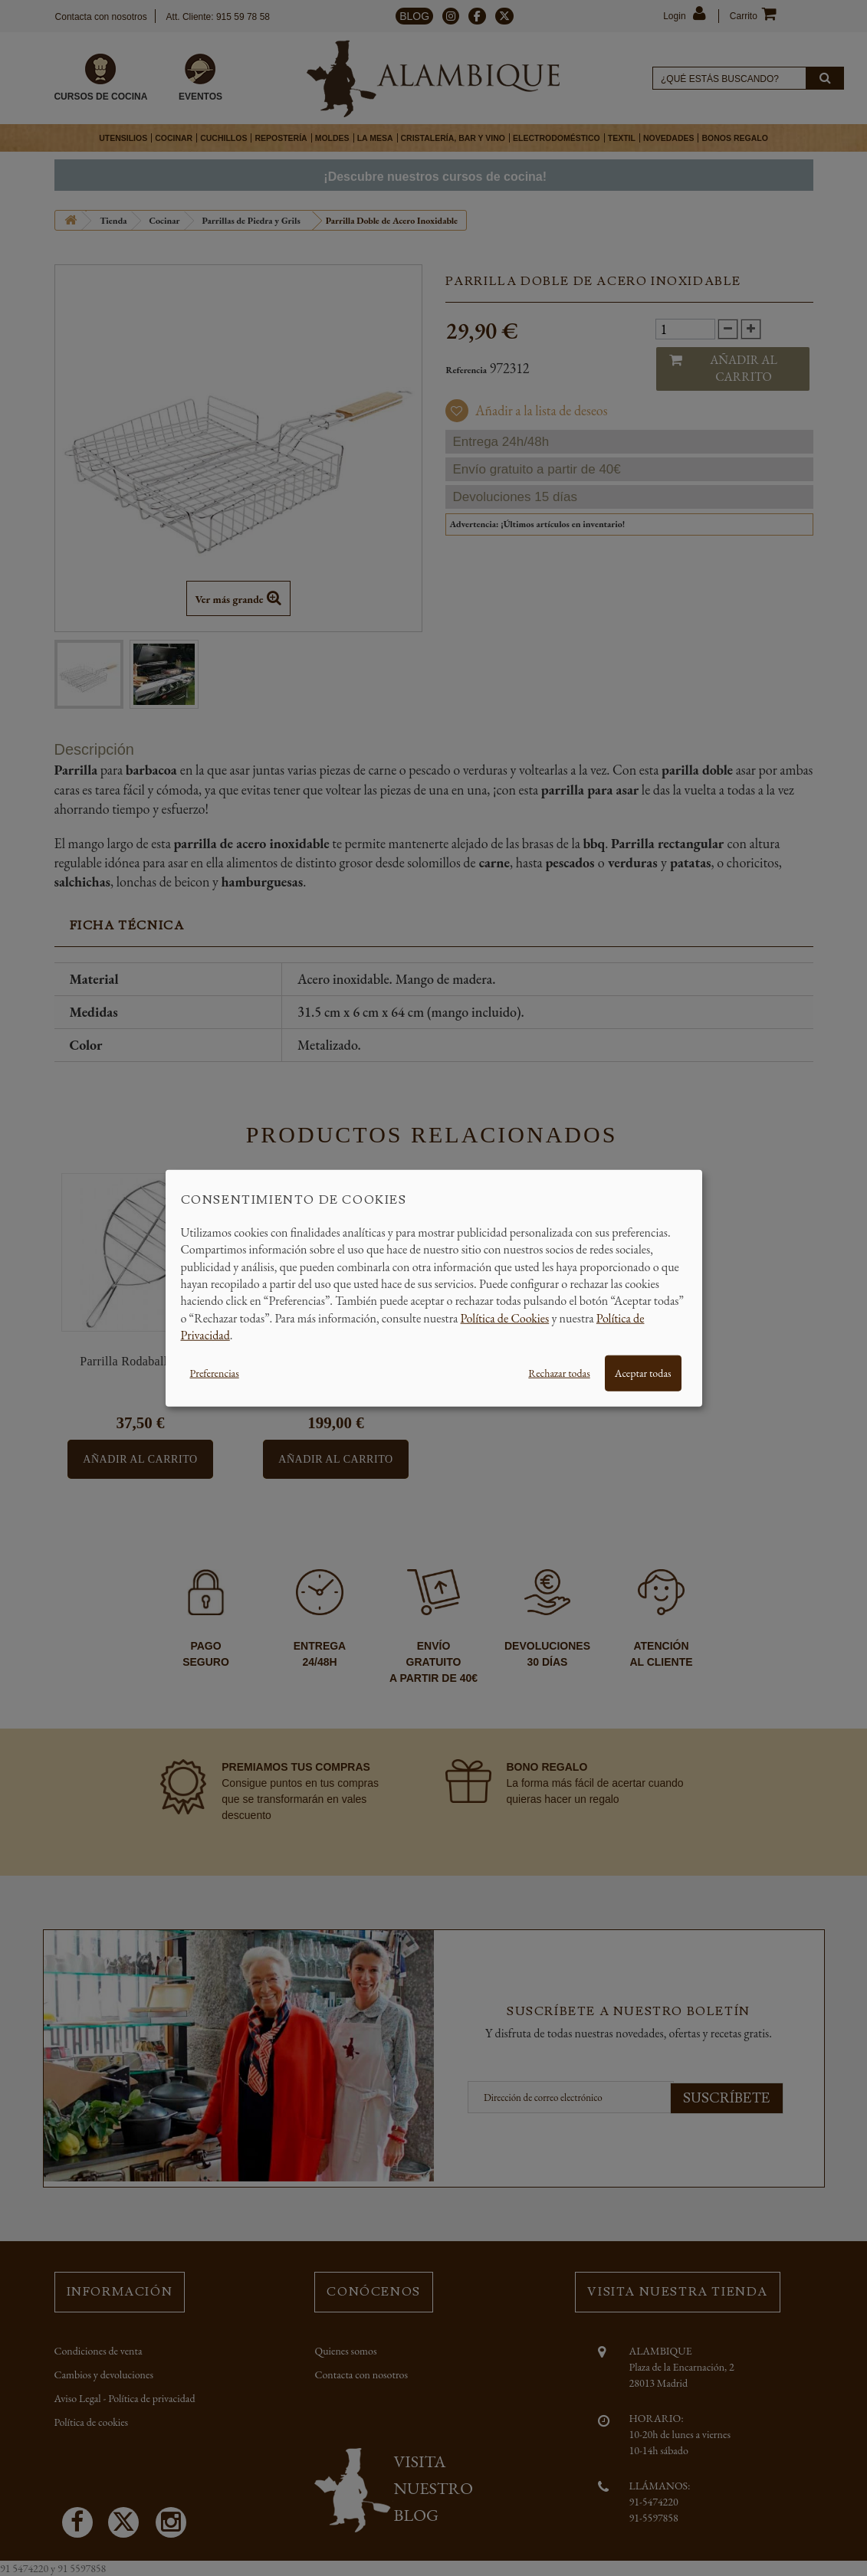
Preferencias (214, 1372)
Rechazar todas (558, 1372)
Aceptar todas (643, 1372)
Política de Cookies (505, 1317)
